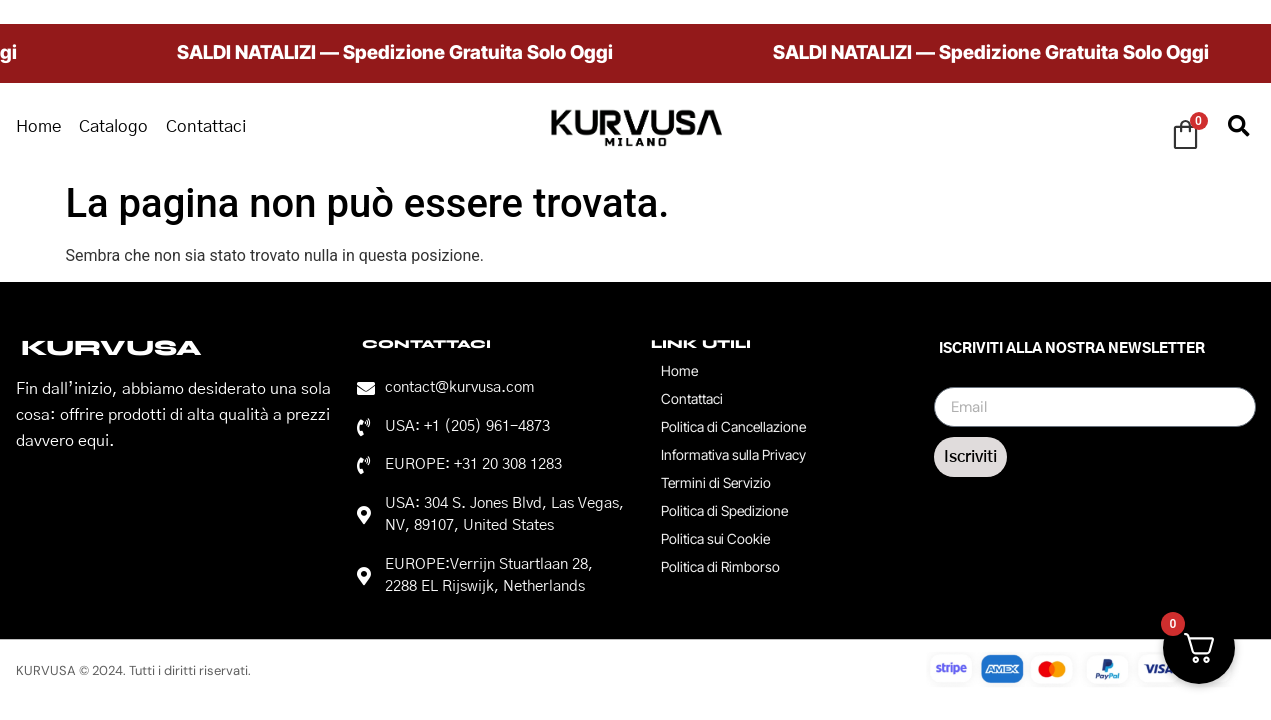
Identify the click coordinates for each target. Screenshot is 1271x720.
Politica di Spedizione (724, 510)
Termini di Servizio (716, 482)
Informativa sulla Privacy (733, 454)
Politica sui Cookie (715, 538)
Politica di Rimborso (720, 566)
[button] (1239, 127)
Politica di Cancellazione (733, 426)
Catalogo (113, 126)
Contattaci (206, 126)
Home (38, 126)
